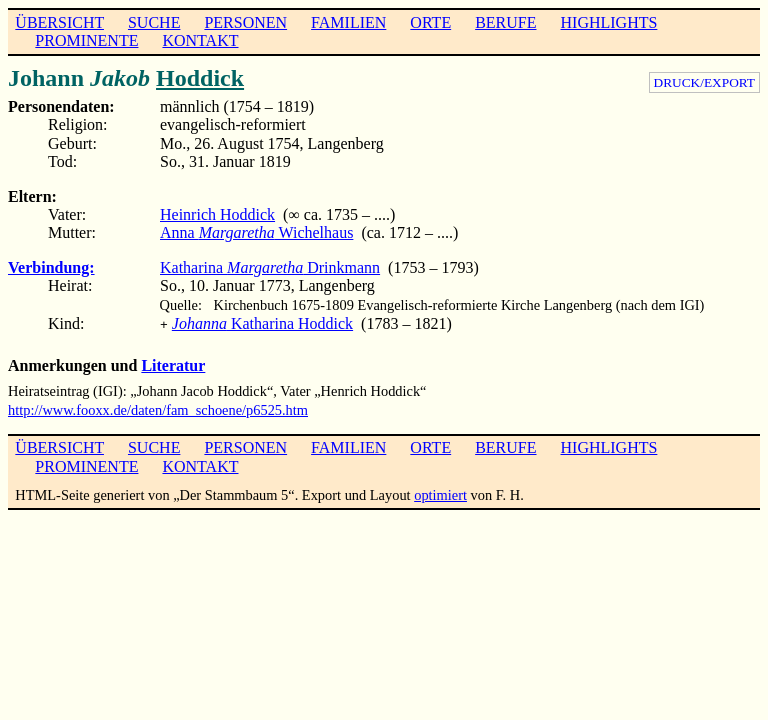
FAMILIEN (348, 22)
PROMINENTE (86, 40)
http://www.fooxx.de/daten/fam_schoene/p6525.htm (158, 408)
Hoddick (200, 78)
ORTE (430, 22)
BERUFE (505, 22)
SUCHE (154, 22)
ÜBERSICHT (59, 22)
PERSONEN (245, 22)
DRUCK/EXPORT (704, 82)
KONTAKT (200, 40)
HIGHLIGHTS (609, 22)
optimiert (440, 493)
